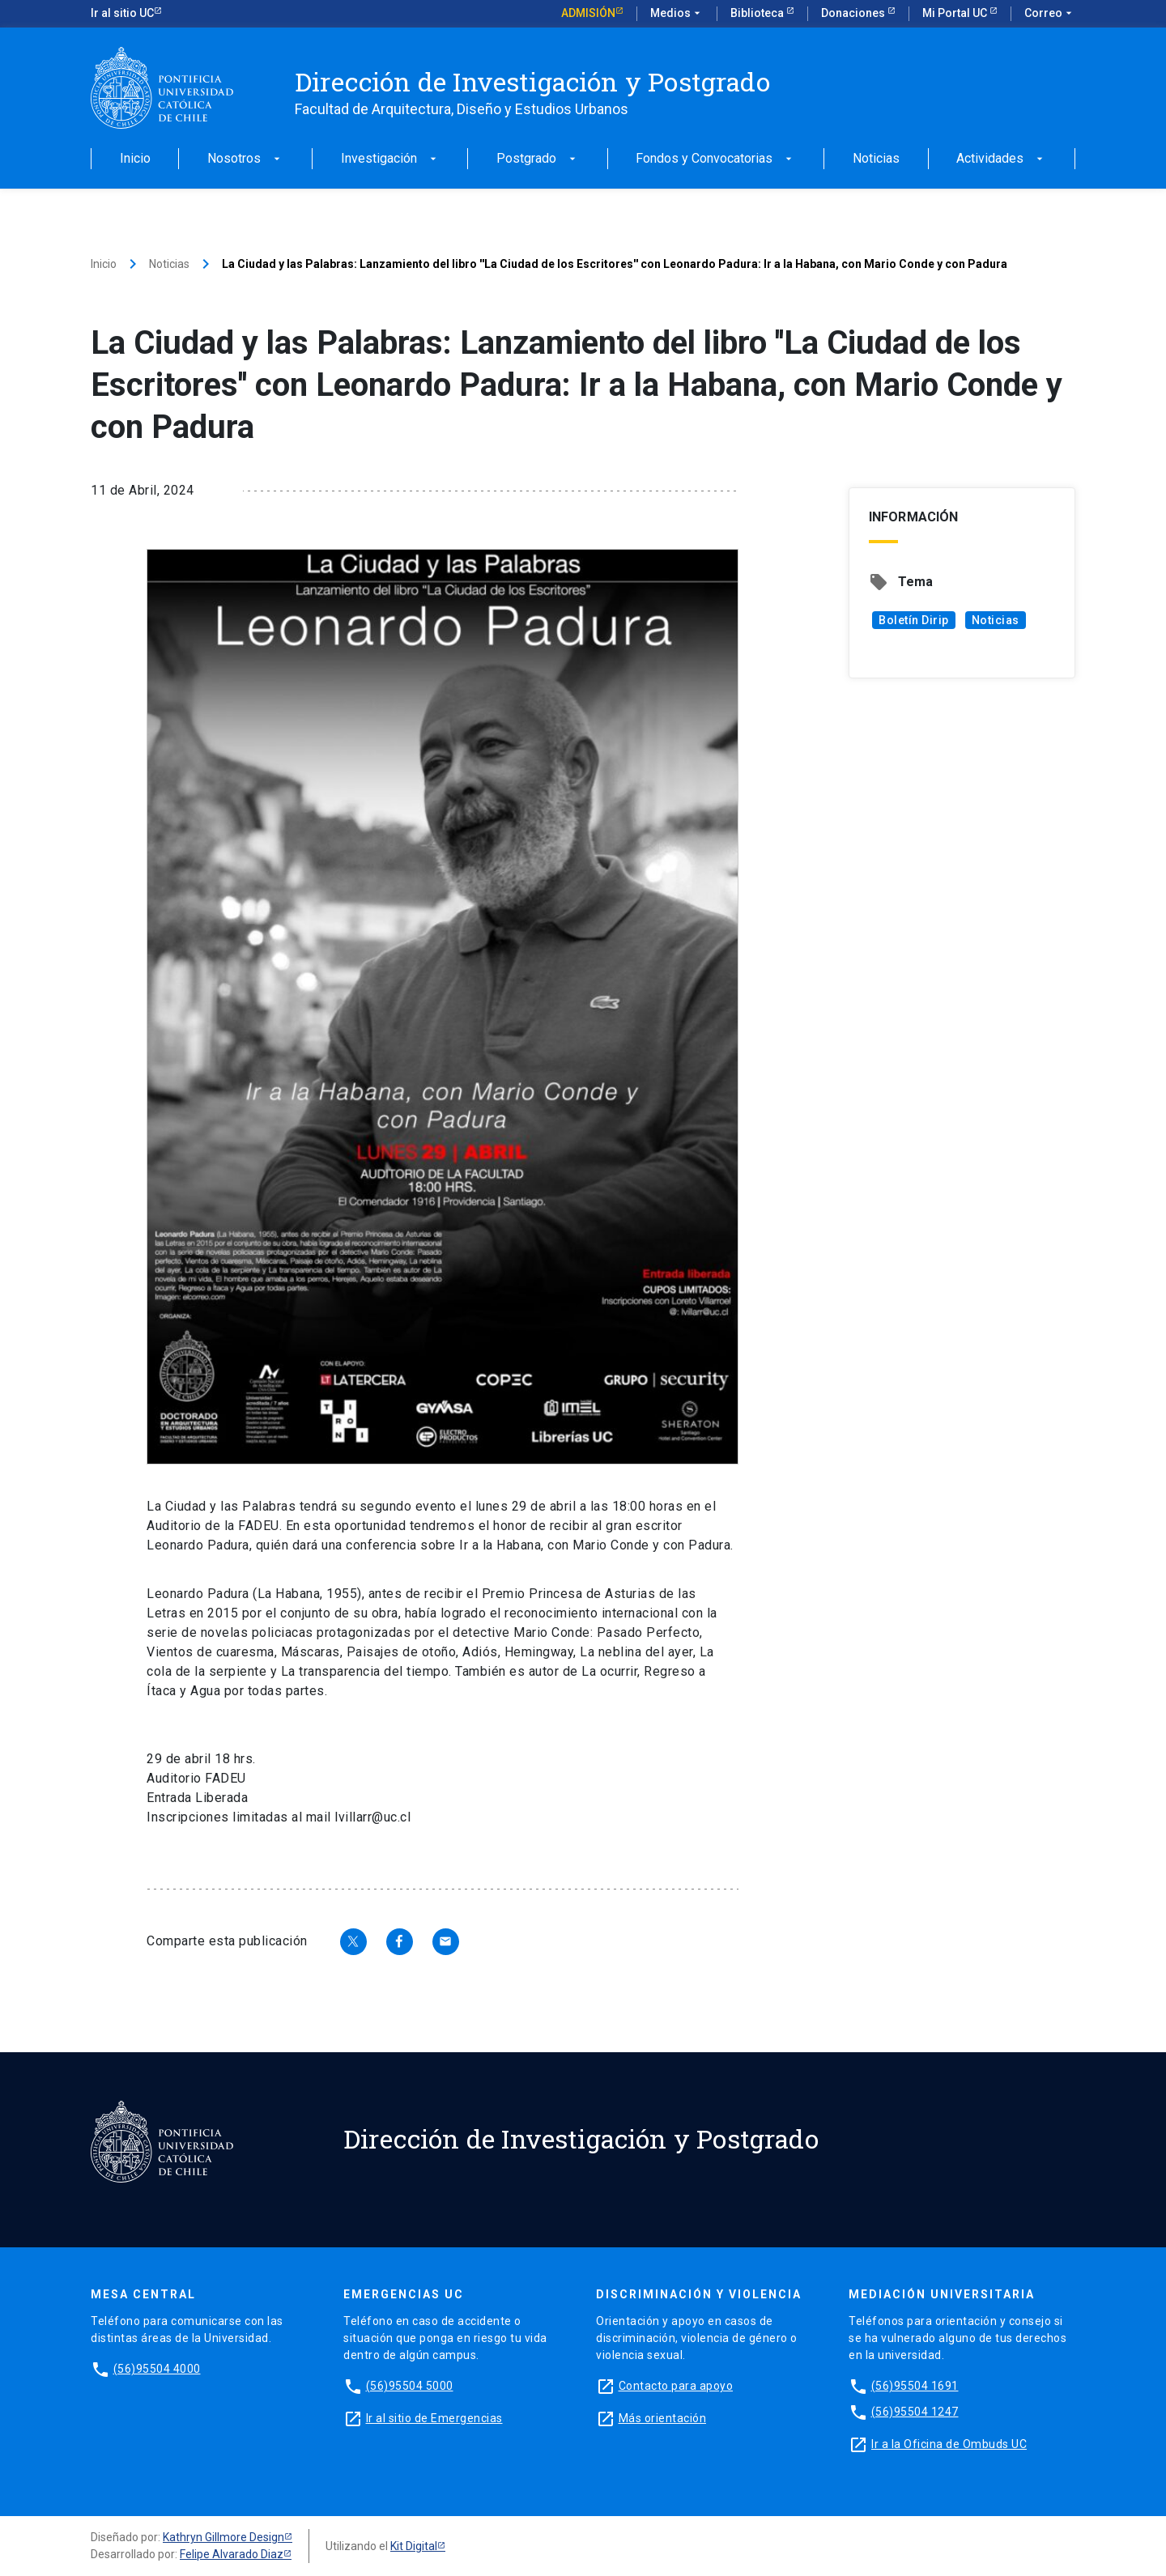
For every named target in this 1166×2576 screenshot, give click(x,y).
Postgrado (537, 159)
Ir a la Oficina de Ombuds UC (949, 2444)
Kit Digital (413, 2546)
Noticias (876, 159)
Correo (1049, 13)
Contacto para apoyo (676, 2385)
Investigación (390, 159)
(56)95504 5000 (409, 2385)
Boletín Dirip (914, 620)
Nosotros (245, 159)
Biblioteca (758, 12)
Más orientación (663, 2418)
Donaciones (854, 12)
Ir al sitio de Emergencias (434, 2418)
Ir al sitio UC (122, 12)
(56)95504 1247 (915, 2411)
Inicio (135, 159)
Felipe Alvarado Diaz (231, 2554)
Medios (677, 13)
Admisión (588, 12)
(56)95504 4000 (157, 2368)
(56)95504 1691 (915, 2385)
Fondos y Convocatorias (715, 159)
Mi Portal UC (955, 12)
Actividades (1001, 159)
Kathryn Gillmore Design (223, 2537)
